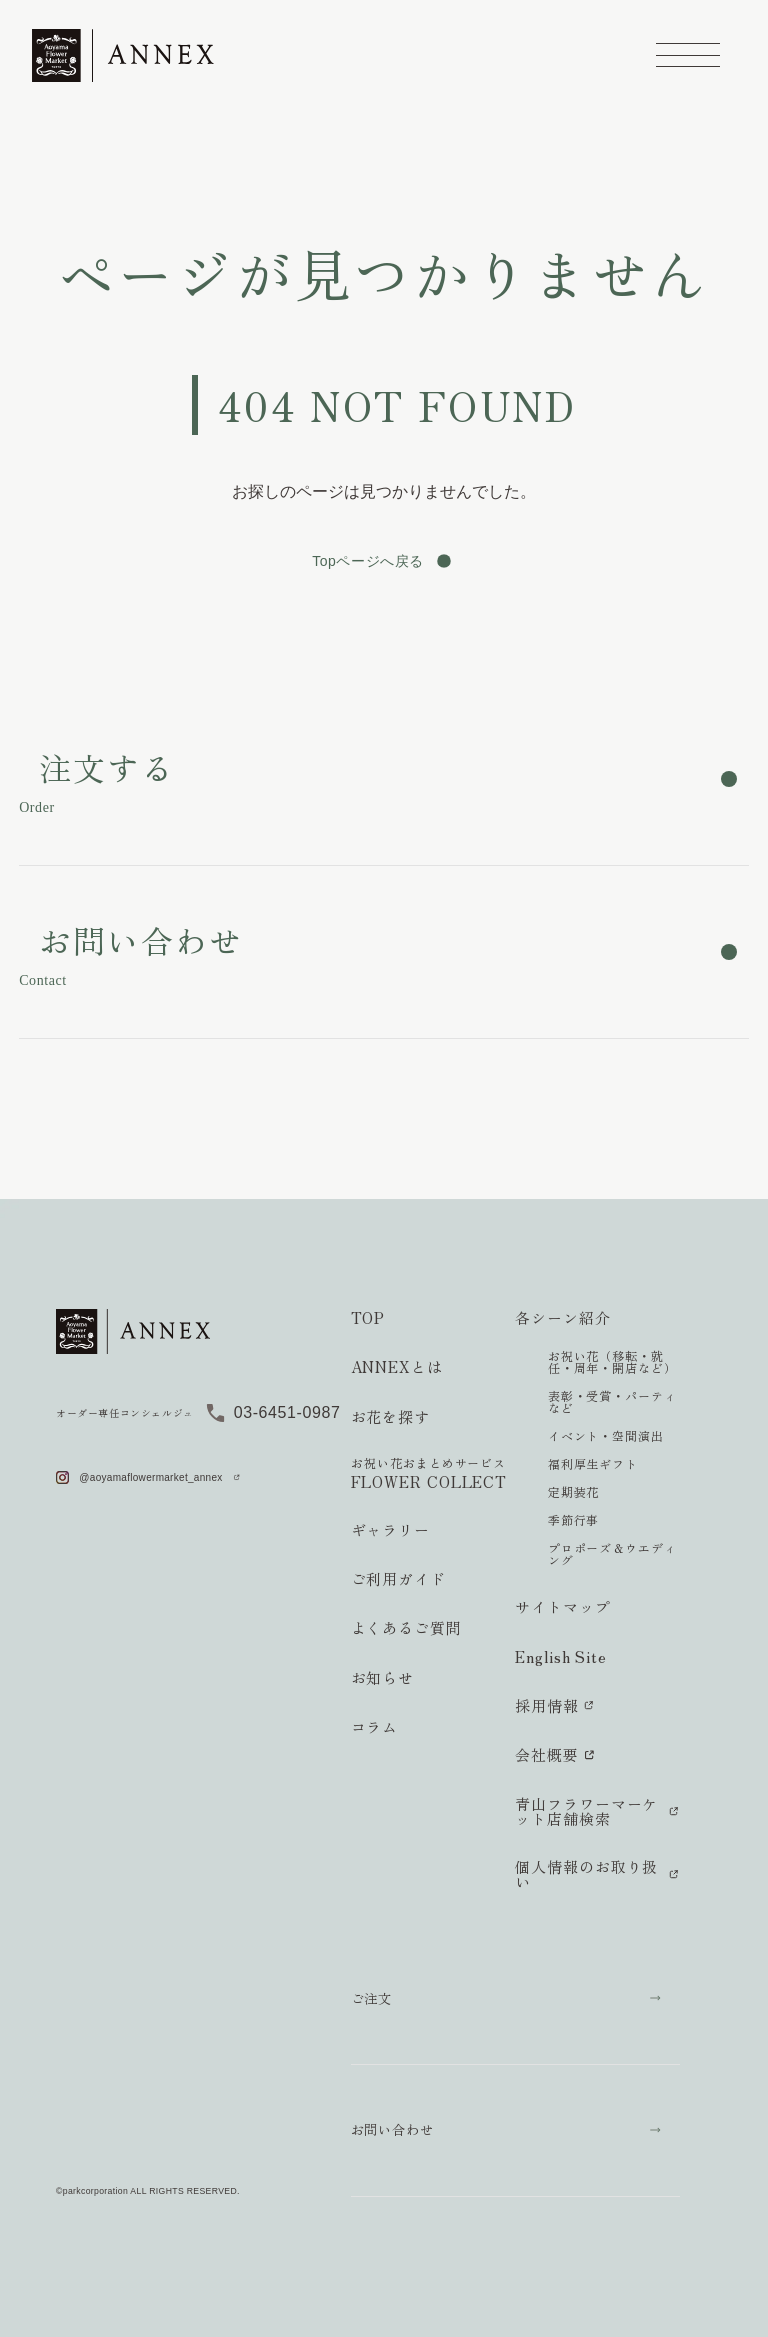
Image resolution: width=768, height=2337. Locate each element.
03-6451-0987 (287, 1412)
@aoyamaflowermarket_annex (150, 1477)
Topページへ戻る (368, 561)
